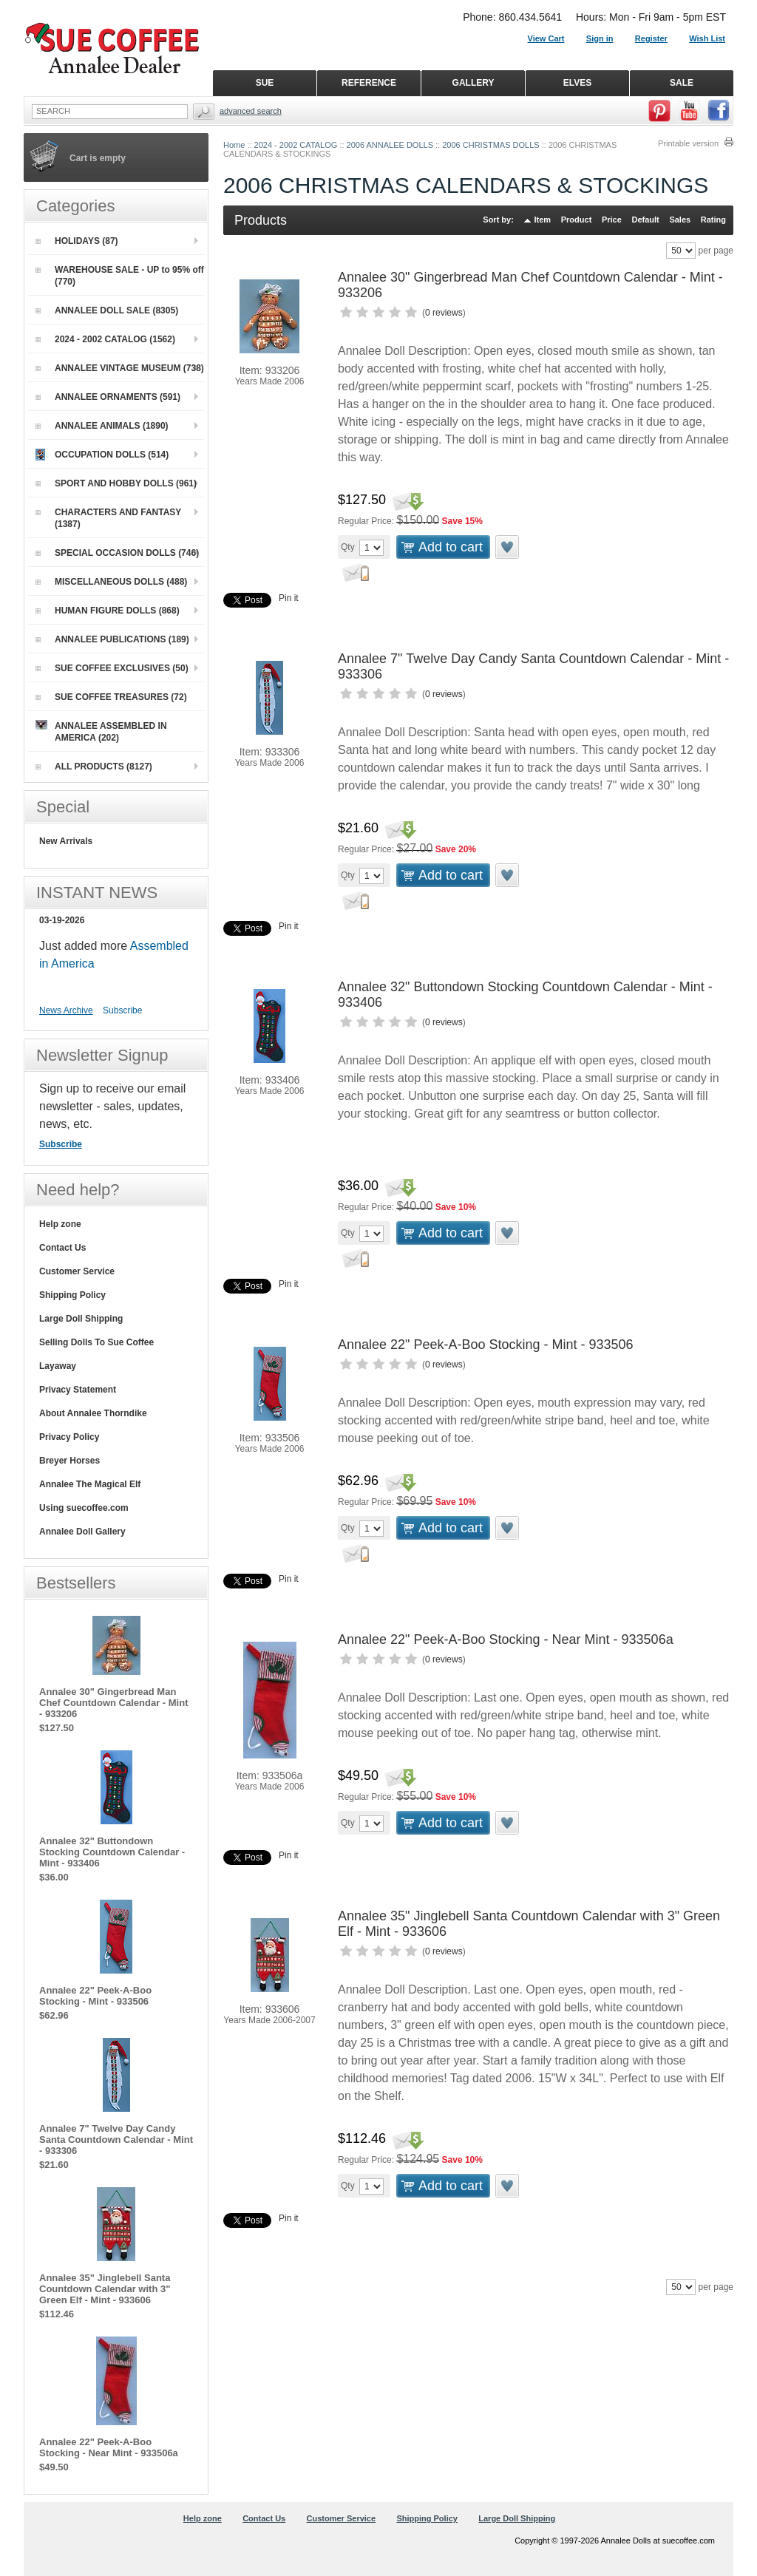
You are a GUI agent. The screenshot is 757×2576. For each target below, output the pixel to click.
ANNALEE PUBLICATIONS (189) (112, 639)
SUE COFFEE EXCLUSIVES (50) (112, 668)
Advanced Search (251, 110)
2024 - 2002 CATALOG (296, 144)
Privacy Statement (77, 1389)
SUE (265, 83)
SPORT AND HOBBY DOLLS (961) (116, 483)
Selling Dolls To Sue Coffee (96, 1342)
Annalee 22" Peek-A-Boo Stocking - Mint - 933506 (486, 1344)
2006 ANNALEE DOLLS (390, 144)
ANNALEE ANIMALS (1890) (102, 426)
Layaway (57, 1366)
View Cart (546, 38)
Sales (679, 219)
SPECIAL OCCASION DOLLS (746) (117, 553)
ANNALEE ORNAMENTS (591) (107, 397)
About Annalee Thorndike (93, 1413)
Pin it (289, 598)
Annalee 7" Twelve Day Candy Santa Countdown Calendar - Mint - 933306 (116, 2139)
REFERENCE (369, 83)
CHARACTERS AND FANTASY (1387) (108, 518)
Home (234, 144)
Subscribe (122, 1010)
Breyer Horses (69, 1460)
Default (645, 219)
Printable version (688, 143)
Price (612, 219)
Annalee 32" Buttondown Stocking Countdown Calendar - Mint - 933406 (112, 1852)
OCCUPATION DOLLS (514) (102, 455)
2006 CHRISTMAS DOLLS (490, 144)
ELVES (577, 83)
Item (542, 219)
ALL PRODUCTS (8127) (93, 766)
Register (651, 38)
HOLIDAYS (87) (76, 241)
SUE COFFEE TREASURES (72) (111, 697)
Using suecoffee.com (84, 1508)
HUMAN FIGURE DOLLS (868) (107, 610)
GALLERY (473, 83)
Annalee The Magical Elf (89, 1484)
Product (576, 219)
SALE (681, 83)
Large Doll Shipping (81, 1319)
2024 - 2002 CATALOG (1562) (105, 339)
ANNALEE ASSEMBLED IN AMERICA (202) (101, 731)
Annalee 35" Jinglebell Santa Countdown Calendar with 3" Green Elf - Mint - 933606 (104, 2288)
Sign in (600, 38)
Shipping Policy (72, 1295)
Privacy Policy (69, 1437)
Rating (713, 219)
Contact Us (62, 1248)
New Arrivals (65, 841)
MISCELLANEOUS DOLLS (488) (111, 582)
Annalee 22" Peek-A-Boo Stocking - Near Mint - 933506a (505, 1639)
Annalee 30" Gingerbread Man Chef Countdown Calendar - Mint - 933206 (113, 1702)
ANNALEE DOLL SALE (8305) (106, 310)
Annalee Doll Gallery (82, 1531)
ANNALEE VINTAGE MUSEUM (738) (119, 368)
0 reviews (444, 312)
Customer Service (77, 1271)
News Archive (66, 1010)
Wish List (707, 38)
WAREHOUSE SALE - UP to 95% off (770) (119, 276)
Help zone (60, 1224)
